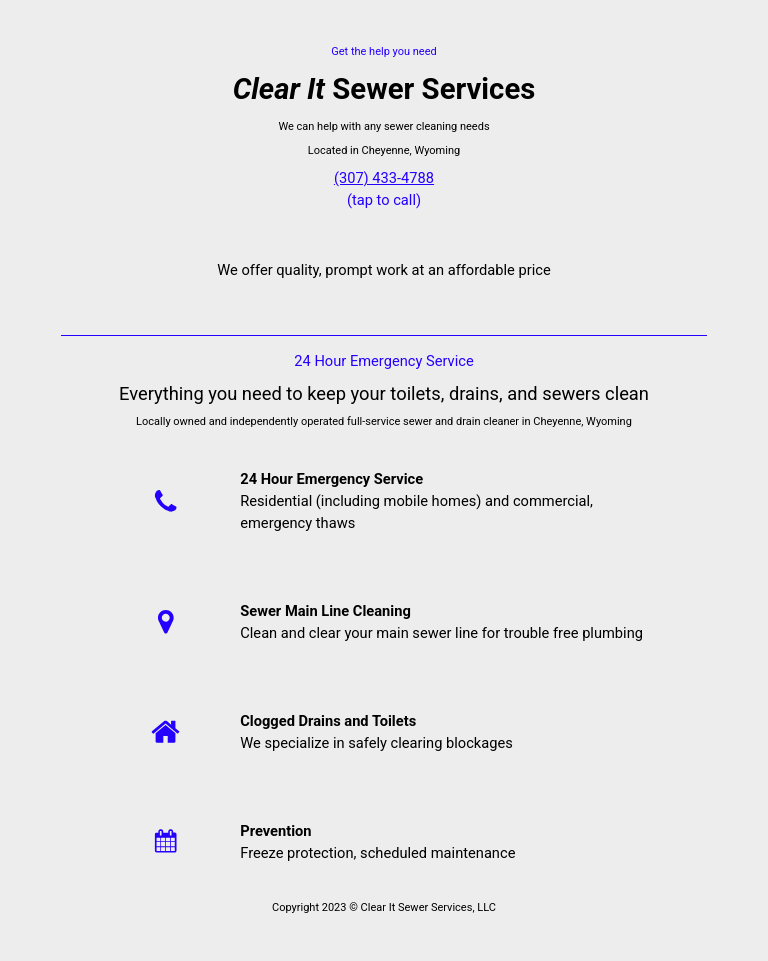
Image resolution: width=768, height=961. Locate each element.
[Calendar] (165, 841)
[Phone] (165, 500)
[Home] (165, 731)
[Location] (165, 621)
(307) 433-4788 (384, 178)
